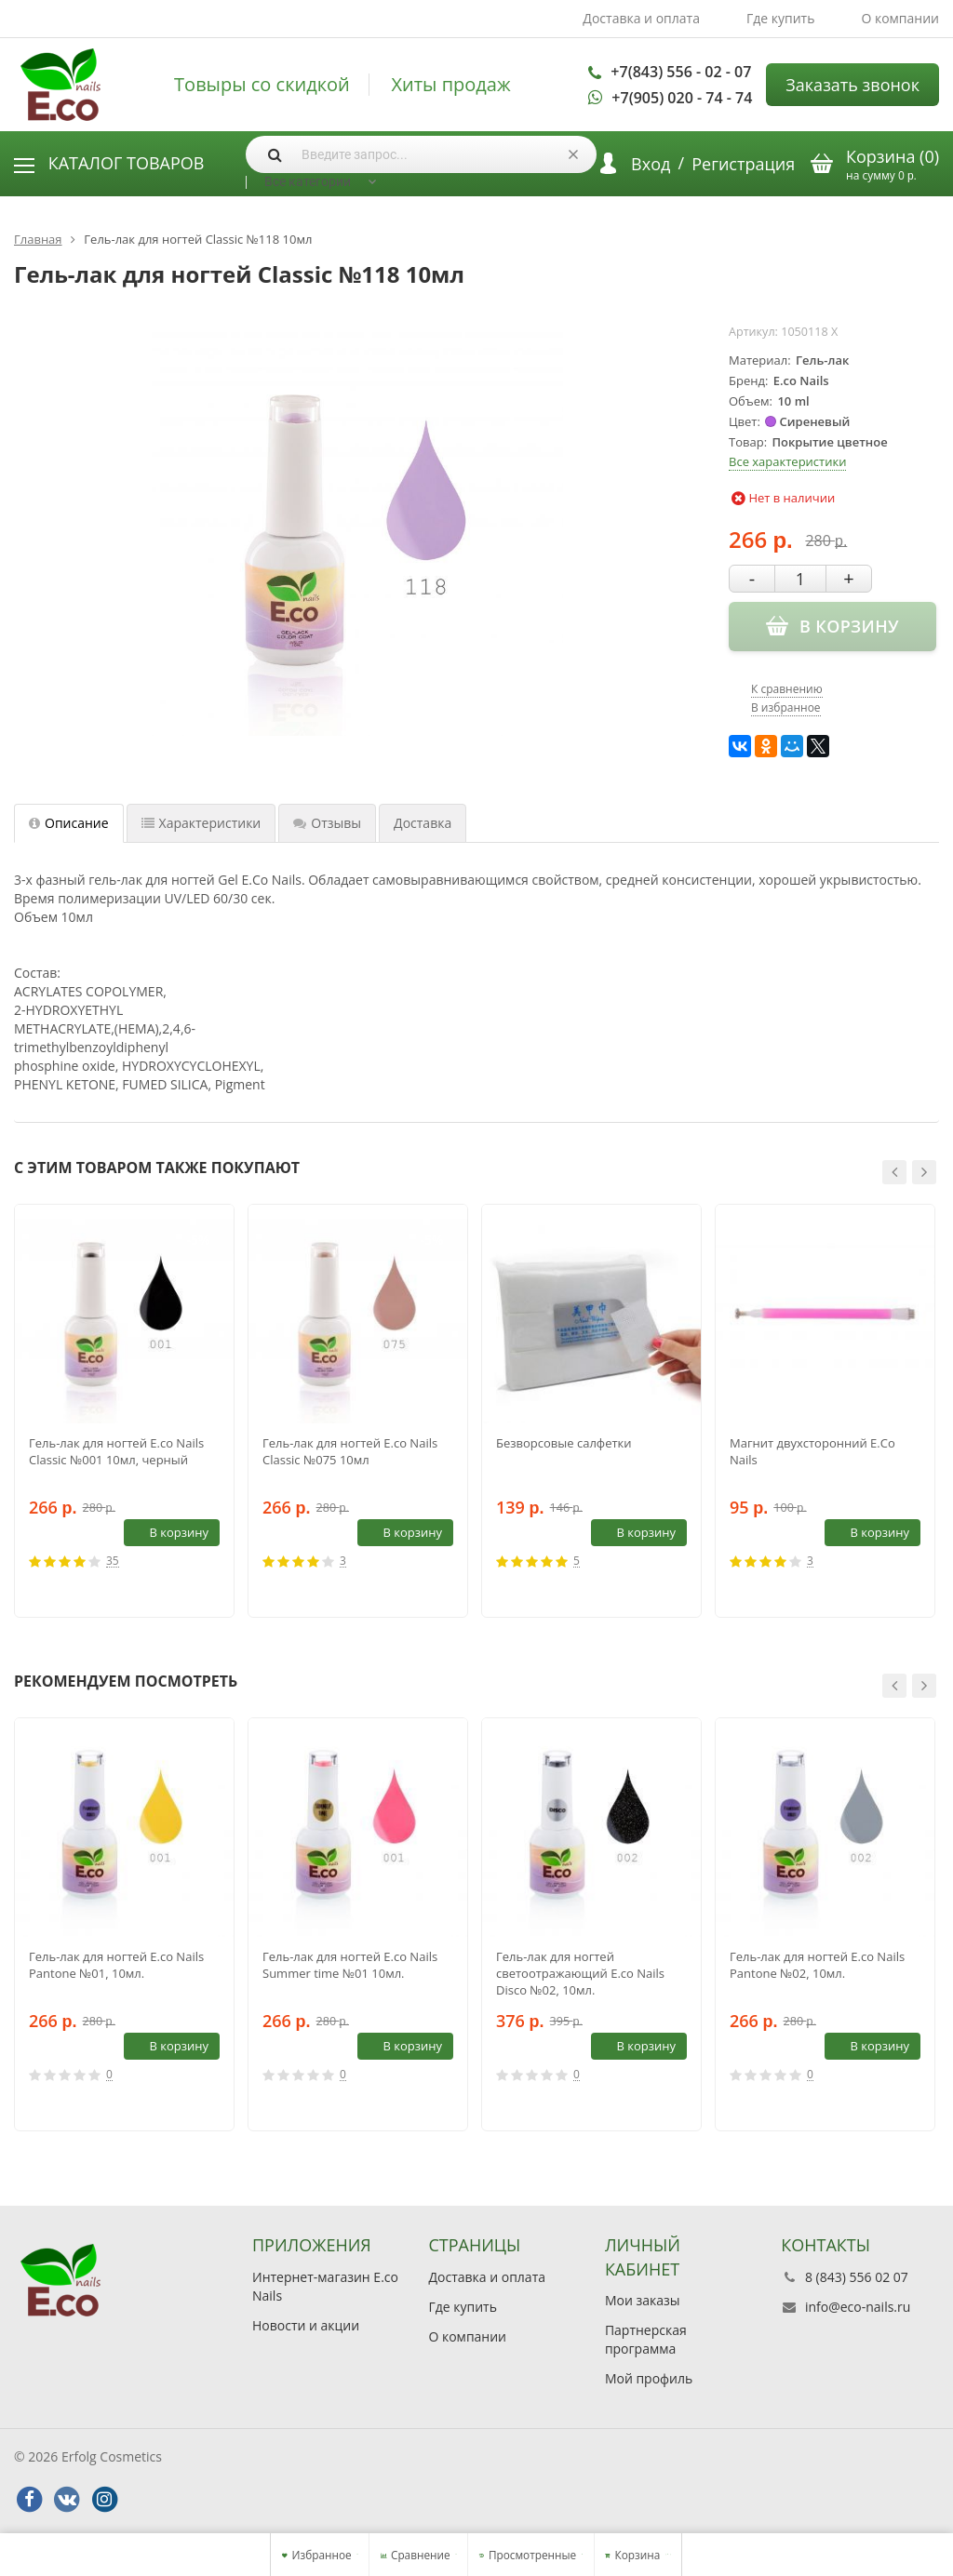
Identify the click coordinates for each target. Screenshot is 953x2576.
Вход (650, 164)
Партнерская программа (646, 2339)
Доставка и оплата (641, 18)
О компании (900, 18)
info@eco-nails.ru (857, 2307)
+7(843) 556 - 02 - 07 (681, 71)
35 (112, 1561)
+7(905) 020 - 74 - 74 (681, 97)
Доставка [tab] (422, 823)
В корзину (168, 1532)
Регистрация (743, 164)
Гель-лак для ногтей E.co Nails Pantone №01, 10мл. (116, 1965)
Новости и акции (305, 2325)
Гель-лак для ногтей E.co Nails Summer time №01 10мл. (349, 1965)
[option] (124, 1410)
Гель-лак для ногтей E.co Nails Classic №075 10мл (349, 1451)
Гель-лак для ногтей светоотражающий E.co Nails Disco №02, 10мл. (580, 1973)
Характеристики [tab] (201, 823)
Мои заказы (642, 2300)
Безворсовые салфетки (564, 1443)
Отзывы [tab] (327, 823)
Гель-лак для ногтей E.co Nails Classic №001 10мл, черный (116, 1451)
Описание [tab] (69, 823)
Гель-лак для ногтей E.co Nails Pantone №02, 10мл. (817, 1965)
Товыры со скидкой (262, 84)
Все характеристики (787, 461)
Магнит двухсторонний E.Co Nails (812, 1451)
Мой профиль (648, 2378)
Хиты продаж (450, 84)
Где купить (780, 18)
